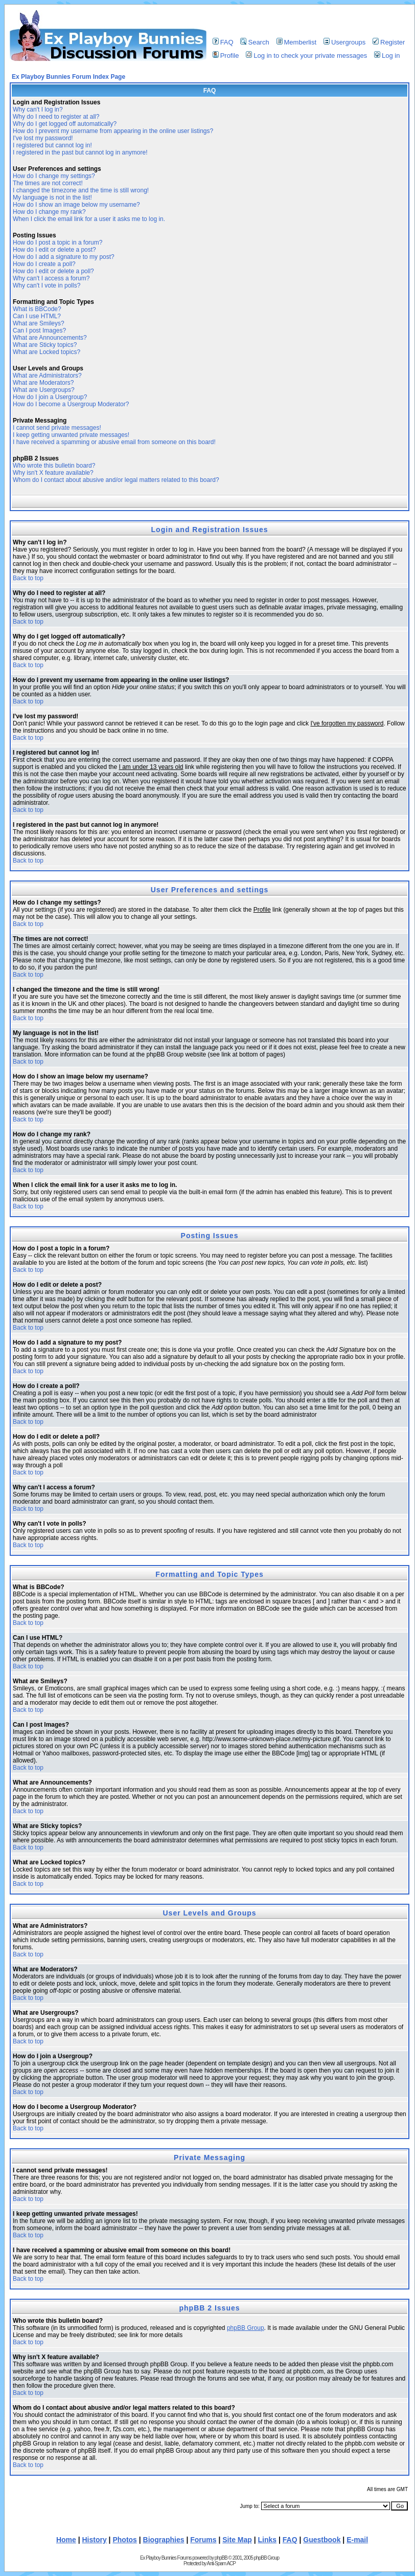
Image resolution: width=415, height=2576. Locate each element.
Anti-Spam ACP (220, 2563)
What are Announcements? (50, 337)
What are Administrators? (47, 375)
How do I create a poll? (44, 264)
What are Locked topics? (46, 352)
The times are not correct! (48, 183)
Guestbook (321, 2540)
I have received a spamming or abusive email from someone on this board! (114, 442)
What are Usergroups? (44, 389)
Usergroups (344, 42)
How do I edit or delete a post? (54, 249)
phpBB (221, 2558)
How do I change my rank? (49, 211)
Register (389, 42)
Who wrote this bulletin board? (54, 465)
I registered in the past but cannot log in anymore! (80, 152)
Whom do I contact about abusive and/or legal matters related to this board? (116, 479)
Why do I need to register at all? (56, 116)
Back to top (28, 578)
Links (267, 2540)
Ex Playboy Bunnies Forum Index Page (68, 76)
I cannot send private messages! (57, 427)
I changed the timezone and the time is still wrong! (81, 190)
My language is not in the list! (52, 197)
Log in (387, 55)
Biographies (164, 2540)
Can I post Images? (39, 330)
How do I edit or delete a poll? (53, 271)
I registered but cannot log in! (52, 145)
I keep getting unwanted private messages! (71, 434)
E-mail (357, 2540)
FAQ (223, 42)
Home (66, 2540)
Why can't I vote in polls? (46, 285)
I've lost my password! (43, 138)
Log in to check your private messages (306, 55)
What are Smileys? (38, 323)
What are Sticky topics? (45, 344)
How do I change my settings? (54, 176)
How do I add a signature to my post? (63, 256)
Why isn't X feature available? (53, 472)
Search (254, 42)
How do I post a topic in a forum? (57, 242)
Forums (203, 2540)
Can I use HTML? (37, 316)
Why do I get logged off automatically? (65, 123)
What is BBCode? (37, 309)
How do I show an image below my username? (76, 204)
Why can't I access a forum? (51, 278)
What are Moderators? (43, 382)
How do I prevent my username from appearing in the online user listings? (113, 131)
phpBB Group (245, 2327)
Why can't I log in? (38, 109)
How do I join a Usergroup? (50, 397)
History (94, 2540)
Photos (124, 2540)
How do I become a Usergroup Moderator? (71, 404)
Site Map (237, 2540)
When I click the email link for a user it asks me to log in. (89, 219)
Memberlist (296, 42)
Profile (226, 55)
